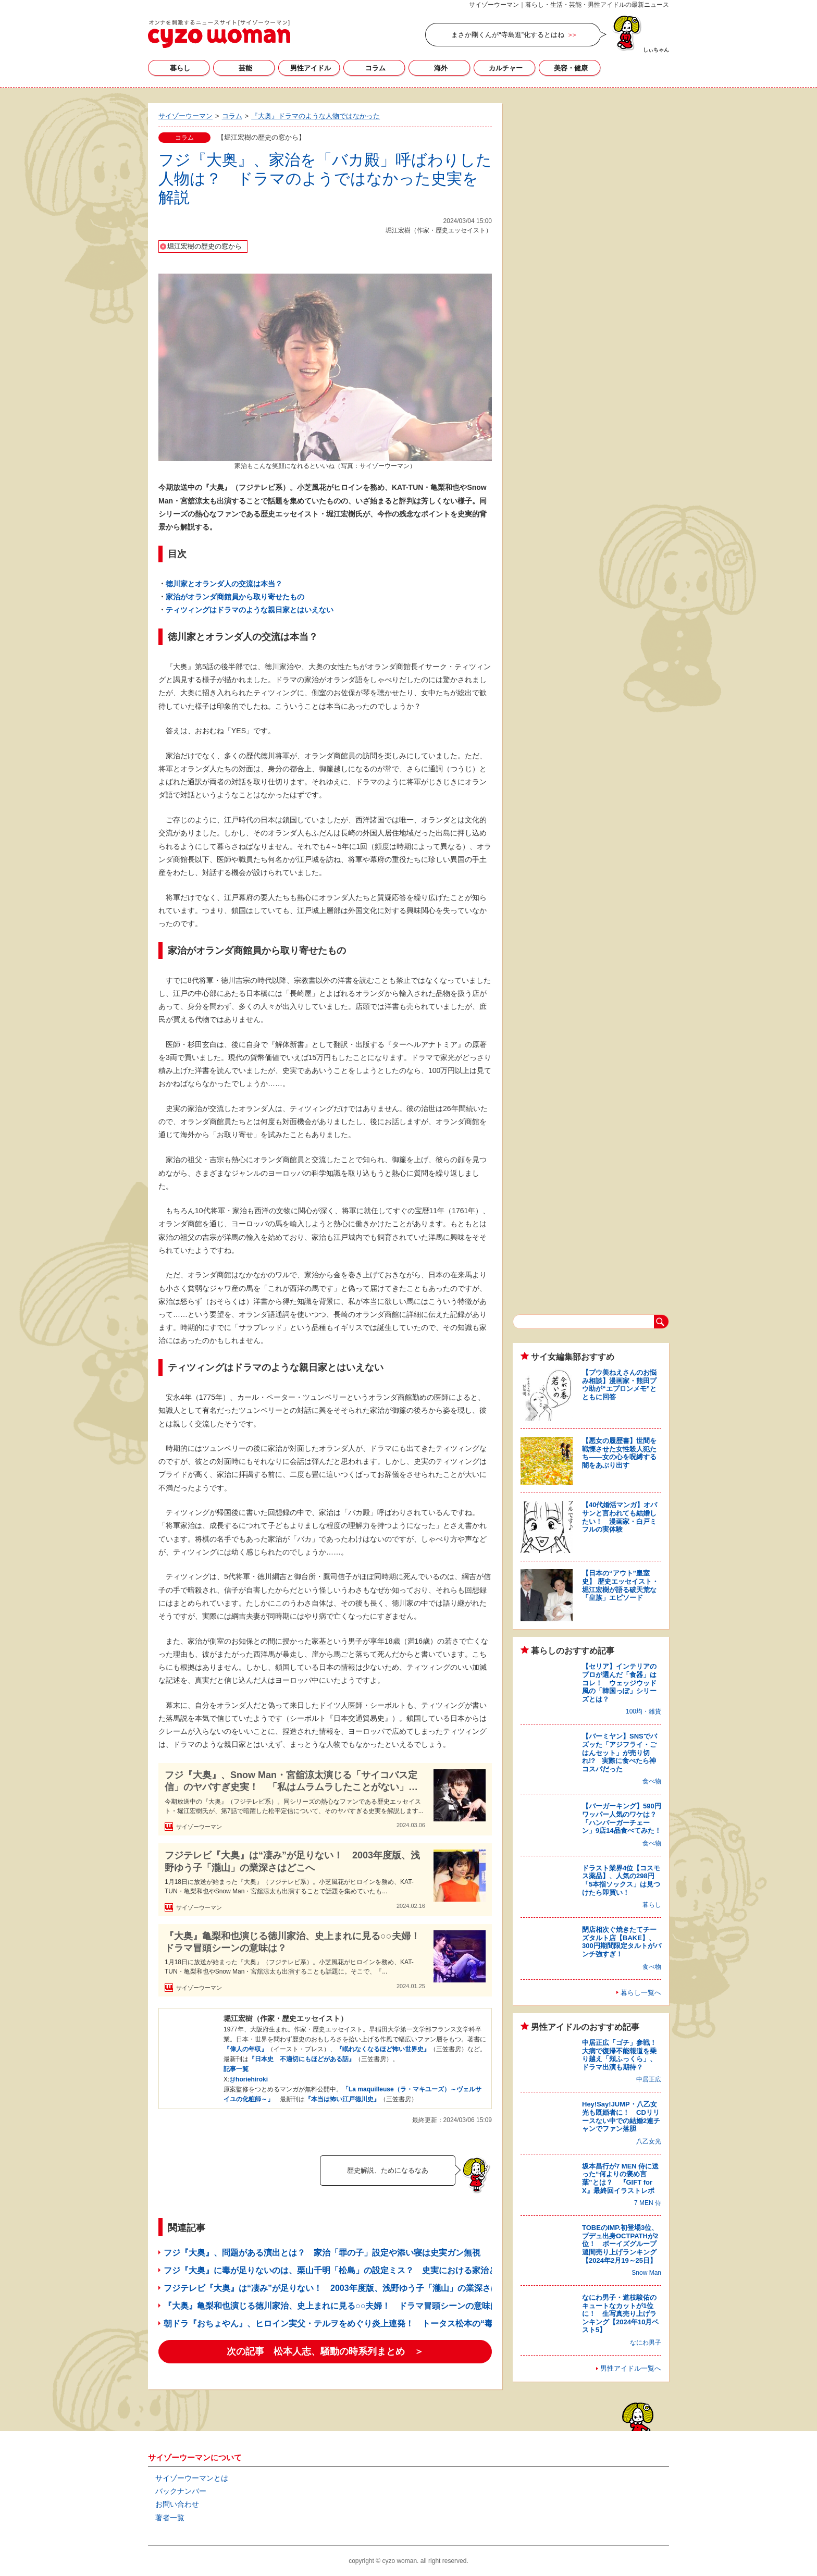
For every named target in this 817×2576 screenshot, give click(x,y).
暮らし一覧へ (641, 1992)
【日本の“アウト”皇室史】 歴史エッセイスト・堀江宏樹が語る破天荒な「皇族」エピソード (620, 1585)
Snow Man (646, 2272)
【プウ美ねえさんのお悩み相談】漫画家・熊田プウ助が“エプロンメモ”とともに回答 (619, 1385)
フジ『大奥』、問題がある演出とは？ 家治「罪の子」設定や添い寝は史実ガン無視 (322, 2252)
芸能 (245, 68)
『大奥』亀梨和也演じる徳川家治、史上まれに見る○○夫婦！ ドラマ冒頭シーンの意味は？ (295, 1942)
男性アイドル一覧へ (630, 2368)
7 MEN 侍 (647, 2203)
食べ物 (651, 1781)
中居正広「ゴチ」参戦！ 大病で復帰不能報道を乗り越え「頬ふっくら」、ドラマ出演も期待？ (622, 2055)
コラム (375, 68)
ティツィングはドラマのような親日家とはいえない (249, 610)
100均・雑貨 (643, 1711)
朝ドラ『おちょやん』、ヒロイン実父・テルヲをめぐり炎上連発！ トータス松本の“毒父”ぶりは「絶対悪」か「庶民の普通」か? (408, 2323)
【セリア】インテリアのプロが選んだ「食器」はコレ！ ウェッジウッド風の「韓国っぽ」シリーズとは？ (619, 1682)
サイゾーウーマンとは (191, 2478)
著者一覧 (169, 2517)
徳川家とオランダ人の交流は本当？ (224, 584)
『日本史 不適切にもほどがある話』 (302, 2059)
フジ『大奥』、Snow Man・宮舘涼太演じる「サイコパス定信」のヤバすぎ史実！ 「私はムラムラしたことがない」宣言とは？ (291, 1782)
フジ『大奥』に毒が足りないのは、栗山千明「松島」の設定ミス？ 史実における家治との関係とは (351, 2270)
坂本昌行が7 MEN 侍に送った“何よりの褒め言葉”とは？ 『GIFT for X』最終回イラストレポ (620, 2178)
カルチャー (506, 68)
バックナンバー (180, 2491)
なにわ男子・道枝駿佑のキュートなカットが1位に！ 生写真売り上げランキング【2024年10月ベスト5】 (620, 2314)
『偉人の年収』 (245, 2049)
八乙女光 (648, 2141)
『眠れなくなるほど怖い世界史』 (383, 2049)
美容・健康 (571, 68)
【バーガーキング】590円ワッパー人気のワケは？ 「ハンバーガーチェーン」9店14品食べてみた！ (622, 1818)
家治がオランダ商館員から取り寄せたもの (235, 597)
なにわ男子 (645, 2342)
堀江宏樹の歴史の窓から (204, 246)
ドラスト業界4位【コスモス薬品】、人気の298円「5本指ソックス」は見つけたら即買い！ (621, 1880)
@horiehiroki (248, 2079)
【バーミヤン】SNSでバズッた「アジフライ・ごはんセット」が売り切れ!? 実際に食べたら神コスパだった (619, 1752)
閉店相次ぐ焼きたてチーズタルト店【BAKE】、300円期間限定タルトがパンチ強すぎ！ (621, 1942)
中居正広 (648, 2079)
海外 (441, 68)
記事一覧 (236, 2069)
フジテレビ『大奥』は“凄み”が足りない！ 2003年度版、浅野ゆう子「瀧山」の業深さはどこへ (292, 1861)
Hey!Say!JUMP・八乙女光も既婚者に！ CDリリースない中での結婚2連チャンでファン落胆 (621, 2116)
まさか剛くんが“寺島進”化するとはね (507, 35)
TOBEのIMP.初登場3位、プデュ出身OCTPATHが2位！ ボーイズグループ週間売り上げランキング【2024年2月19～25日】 (620, 2244)
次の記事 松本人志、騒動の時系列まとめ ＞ (325, 2351)
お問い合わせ (177, 2504)
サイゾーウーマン (219, 34)
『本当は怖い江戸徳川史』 (342, 2099)
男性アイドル (310, 68)
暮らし (180, 68)
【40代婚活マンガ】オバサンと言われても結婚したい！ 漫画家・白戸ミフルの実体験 (619, 1517)
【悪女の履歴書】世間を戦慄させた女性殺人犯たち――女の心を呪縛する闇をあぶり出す (619, 1453)
